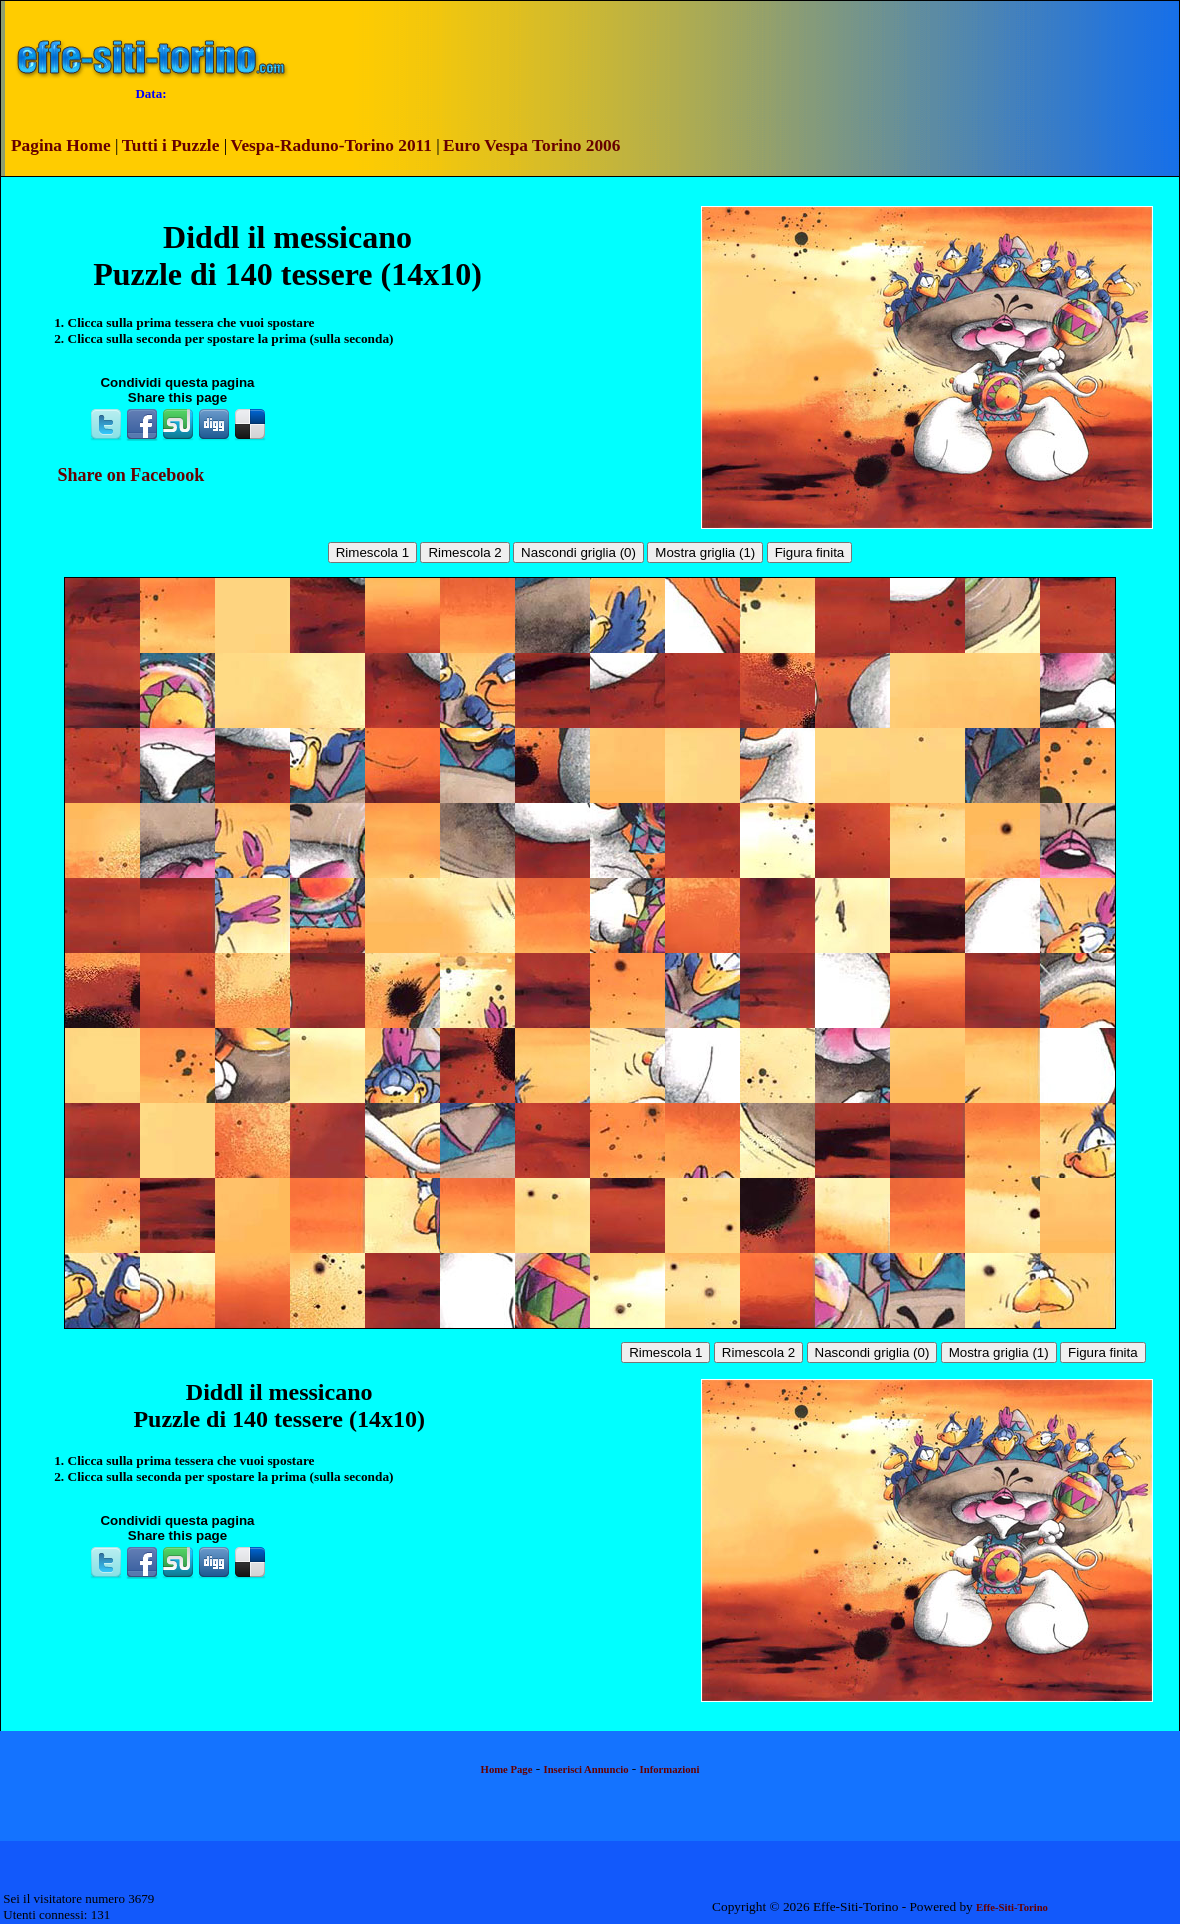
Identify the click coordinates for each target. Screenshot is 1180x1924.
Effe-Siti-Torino (1012, 1907)
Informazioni (670, 1769)
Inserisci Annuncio (586, 1769)
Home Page (507, 1769)
